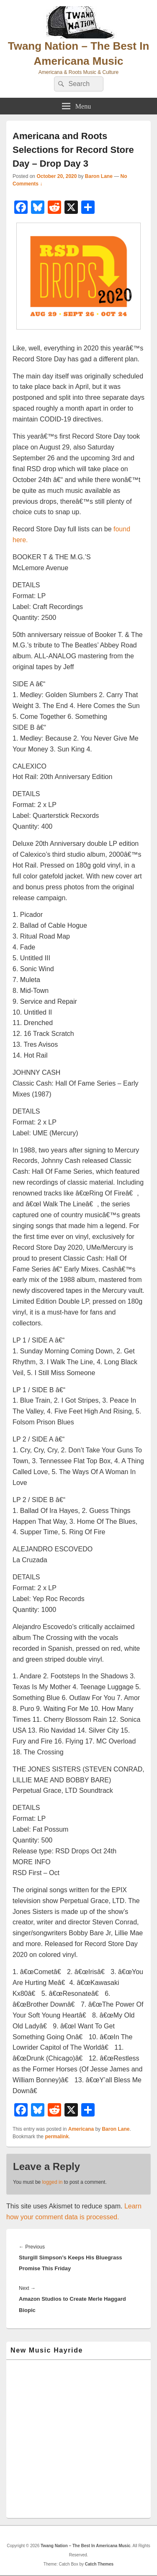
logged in (52, 2182)
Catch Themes (99, 2564)
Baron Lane (99, 176)
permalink (57, 2136)
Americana (81, 2129)
